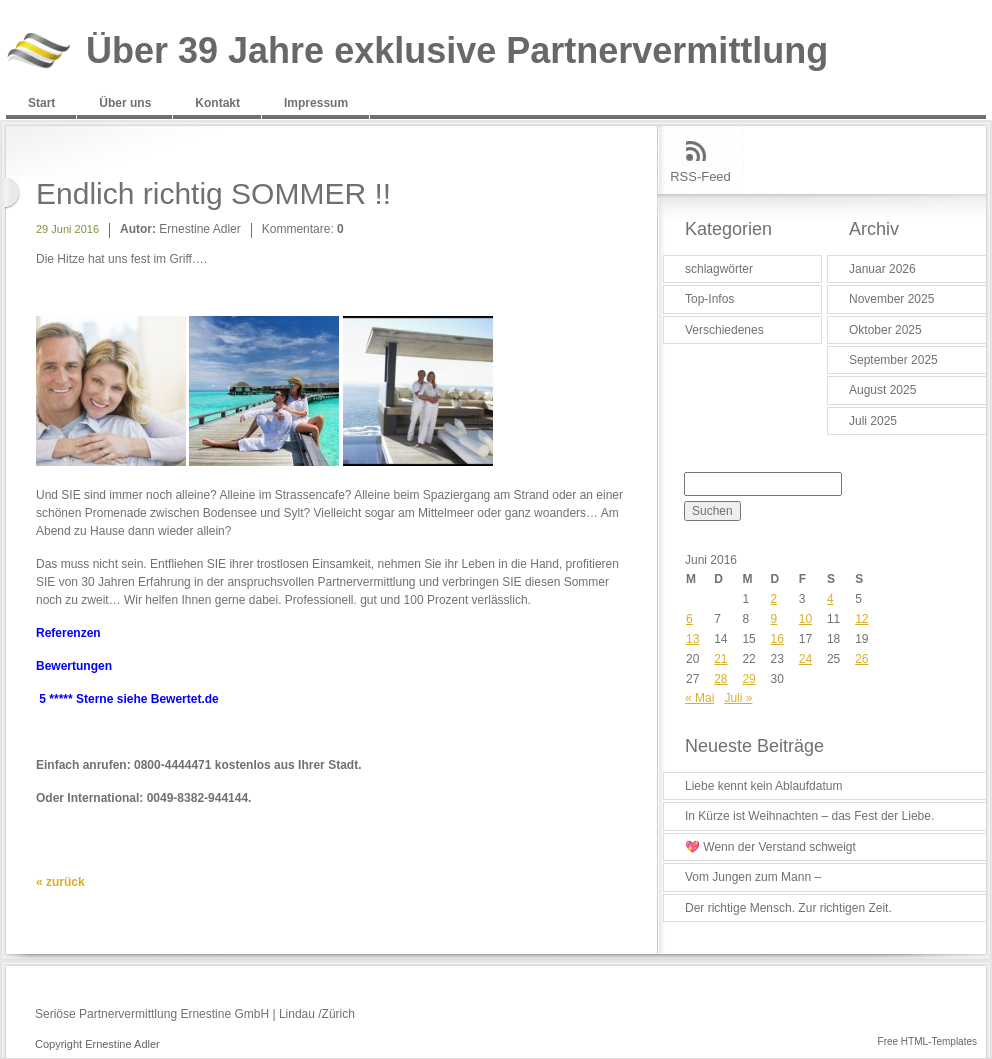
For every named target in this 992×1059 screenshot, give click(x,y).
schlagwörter (719, 269)
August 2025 (882, 390)
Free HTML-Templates (927, 1041)
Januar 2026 (882, 269)
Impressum (316, 103)
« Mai (699, 698)
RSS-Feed (700, 176)
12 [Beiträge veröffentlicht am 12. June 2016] (861, 619)
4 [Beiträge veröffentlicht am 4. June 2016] (830, 599)
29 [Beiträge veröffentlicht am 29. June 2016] (748, 679)
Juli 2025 (873, 421)
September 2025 (893, 360)
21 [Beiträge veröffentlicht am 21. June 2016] (720, 659)
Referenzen (68, 633)
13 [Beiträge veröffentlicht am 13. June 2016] (692, 639)
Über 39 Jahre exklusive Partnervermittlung (457, 51)
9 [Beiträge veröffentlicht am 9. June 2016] (774, 619)
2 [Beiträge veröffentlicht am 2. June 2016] (774, 599)
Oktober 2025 (885, 330)
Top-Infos (709, 299)
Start (41, 103)
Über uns (125, 103)
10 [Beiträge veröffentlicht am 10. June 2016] (805, 619)
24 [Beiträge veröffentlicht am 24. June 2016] (805, 659)
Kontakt (217, 103)
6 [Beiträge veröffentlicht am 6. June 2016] (689, 619)
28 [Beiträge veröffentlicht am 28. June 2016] (720, 679)
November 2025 (891, 299)
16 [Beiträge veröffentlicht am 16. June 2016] (777, 639)
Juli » (738, 698)
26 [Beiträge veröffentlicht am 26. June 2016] (861, 659)
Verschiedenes (724, 330)
